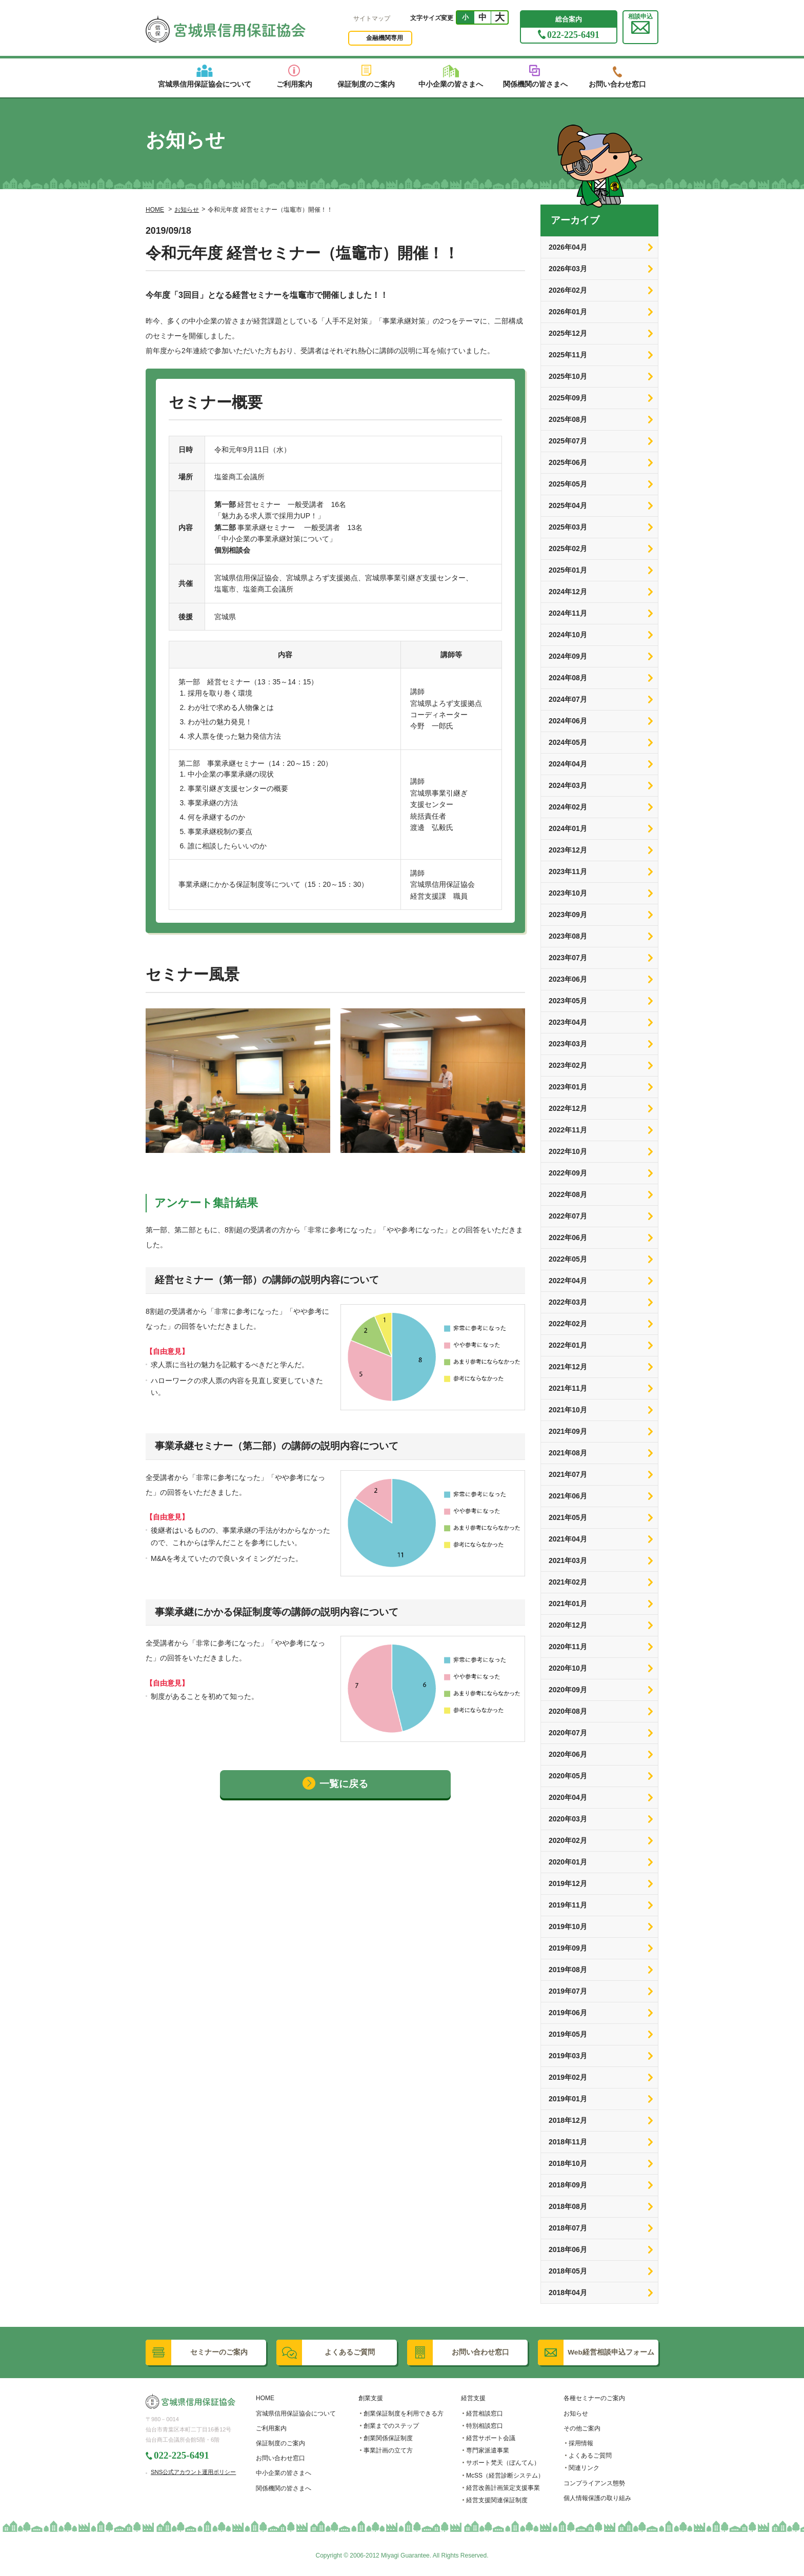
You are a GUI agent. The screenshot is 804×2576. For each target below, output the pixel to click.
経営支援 (473, 2398)
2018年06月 (568, 2249)
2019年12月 (568, 1883)
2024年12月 (568, 591)
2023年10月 (568, 893)
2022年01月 (568, 1345)
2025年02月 (568, 548)
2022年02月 (568, 1324)
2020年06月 (568, 1754)
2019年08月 (568, 1969)
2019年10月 (568, 1926)
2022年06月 (568, 1237)
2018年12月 (568, 2120)
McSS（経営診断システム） (505, 2475)
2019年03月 (568, 2056)
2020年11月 (568, 1646)
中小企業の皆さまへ (283, 2473)
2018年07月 (568, 2228)
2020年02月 (568, 1840)
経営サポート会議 (490, 2438)
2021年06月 (568, 1496)
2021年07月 (568, 1474)
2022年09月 (568, 1173)
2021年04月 (568, 1539)
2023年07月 (568, 958)
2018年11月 (568, 2142)
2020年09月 (568, 1690)
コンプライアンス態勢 (594, 2483)
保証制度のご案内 (280, 2443)
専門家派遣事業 (487, 2450)
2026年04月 (568, 247)
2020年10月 (568, 1668)
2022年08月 (568, 1194)
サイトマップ (371, 18)
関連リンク (584, 2467)
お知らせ (186, 209)
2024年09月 (568, 656)
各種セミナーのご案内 (594, 2398)
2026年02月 (568, 290)
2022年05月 (568, 1259)
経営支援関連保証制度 (497, 2500)
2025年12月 (568, 333)
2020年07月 (568, 1733)
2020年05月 (568, 1776)
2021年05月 (568, 1517)
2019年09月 (568, 1948)
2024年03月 (568, 785)
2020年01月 (568, 1862)
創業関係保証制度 (388, 2438)
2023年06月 (568, 979)
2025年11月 (568, 355)
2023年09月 (568, 914)
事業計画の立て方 (388, 2450)
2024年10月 (568, 635)
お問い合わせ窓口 (280, 2458)
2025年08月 (568, 419)
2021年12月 (568, 1367)
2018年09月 (568, 2185)
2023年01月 (568, 1087)
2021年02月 (568, 1582)
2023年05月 (568, 1001)
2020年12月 (568, 1625)
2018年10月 (568, 2163)
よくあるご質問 (590, 2455)
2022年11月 (568, 1130)
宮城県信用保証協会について (296, 2413)
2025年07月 (568, 441)
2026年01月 (568, 312)
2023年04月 (568, 1022)
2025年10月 (568, 376)
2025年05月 (568, 484)
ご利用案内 (271, 2428)
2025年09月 (568, 398)
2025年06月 (568, 462)
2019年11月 (568, 1905)
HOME (155, 209)
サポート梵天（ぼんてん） (503, 2462)
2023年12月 (568, 850)
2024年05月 (568, 742)
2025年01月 (568, 570)
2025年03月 (568, 527)
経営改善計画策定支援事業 (503, 2487)
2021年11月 (568, 1388)
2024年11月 (568, 613)
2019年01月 (568, 2099)
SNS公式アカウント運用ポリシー (193, 2472)
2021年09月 (568, 1431)
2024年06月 (568, 721)
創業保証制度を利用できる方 (404, 2413)
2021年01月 (568, 1603)
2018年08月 (568, 2206)
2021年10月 (568, 1410)
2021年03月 (568, 1560)
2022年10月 (568, 1151)
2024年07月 (568, 699)
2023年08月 (568, 936)
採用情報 (581, 2443)
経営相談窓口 (484, 2413)
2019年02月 (568, 2077)
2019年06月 (568, 2013)
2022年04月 (568, 1280)
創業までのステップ (391, 2425)
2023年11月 (568, 871)
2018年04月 (568, 2292)
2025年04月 (568, 505)
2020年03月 (568, 1819)
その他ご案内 (582, 2428)
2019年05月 (568, 2034)
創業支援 (370, 2398)
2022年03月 (568, 1302)
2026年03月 (568, 269)
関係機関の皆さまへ (283, 2488)
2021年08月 (568, 1453)
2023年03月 (568, 1044)
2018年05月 (568, 2271)
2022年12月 (568, 1108)
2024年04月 (568, 764)
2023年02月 (568, 1065)
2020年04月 (568, 1797)
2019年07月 (568, 1991)
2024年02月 (568, 807)
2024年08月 (568, 678)
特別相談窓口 (484, 2425)
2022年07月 (568, 1216)
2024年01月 (568, 828)
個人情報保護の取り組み (597, 2498)
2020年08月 (568, 1711)
